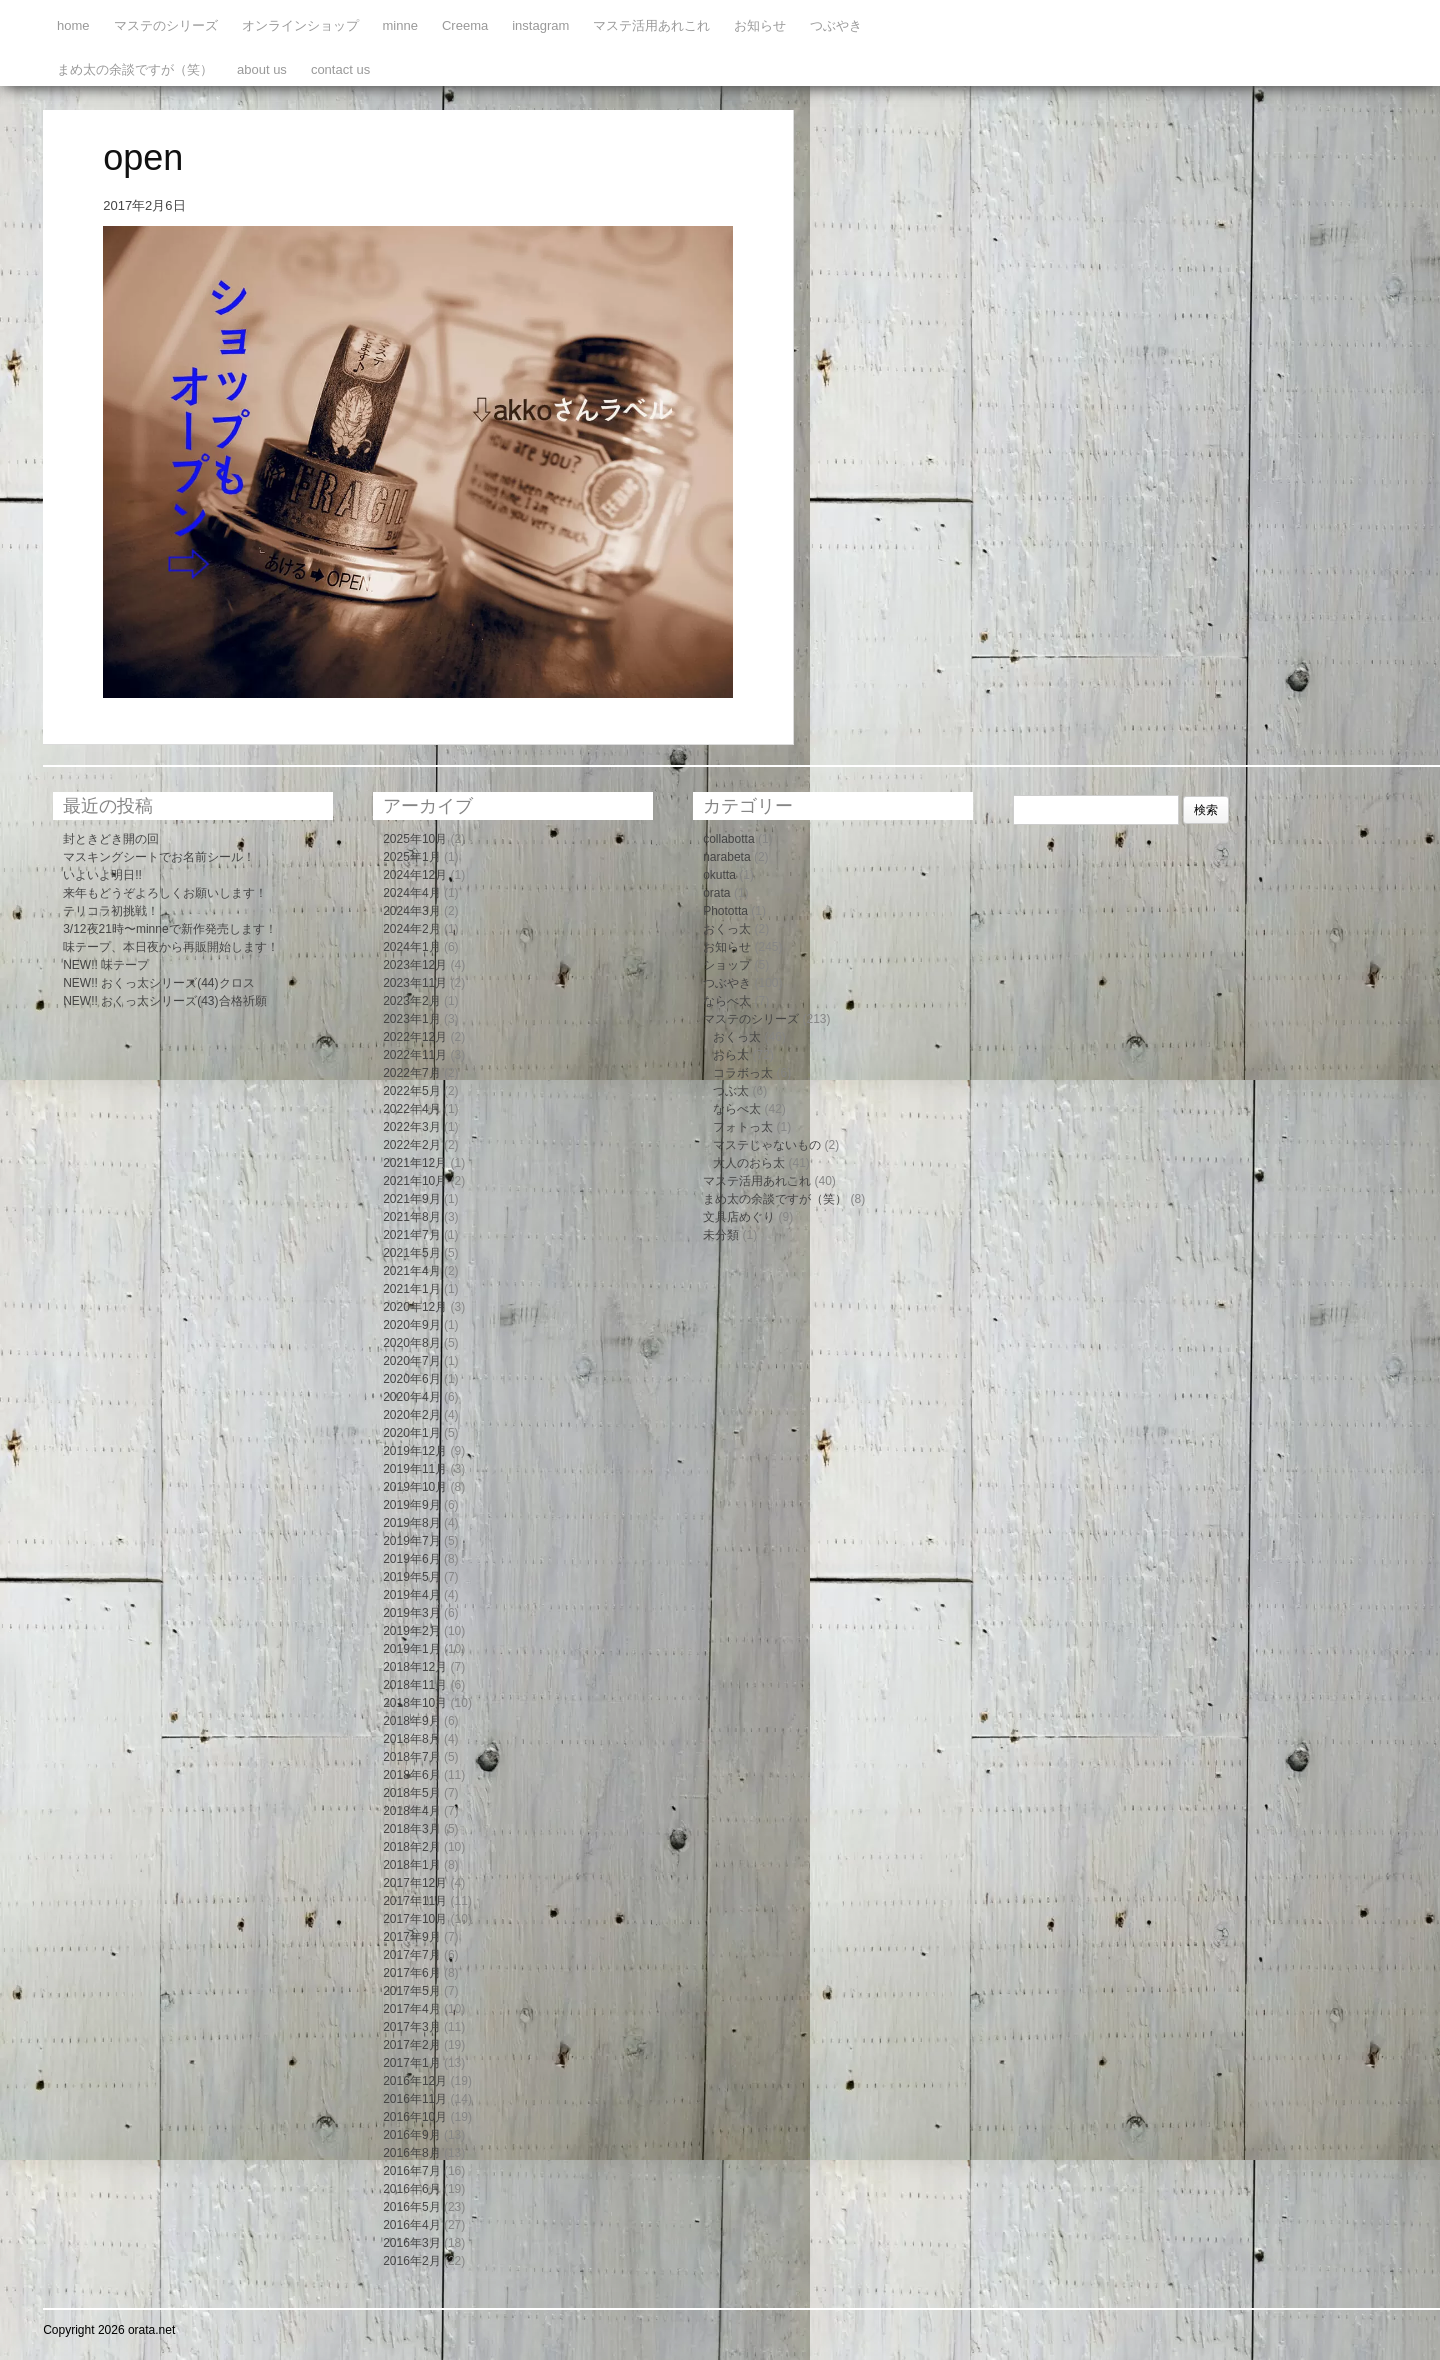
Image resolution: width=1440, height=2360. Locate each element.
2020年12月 (415, 1307)
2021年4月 (411, 1271)
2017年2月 (411, 2045)
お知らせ (760, 25)
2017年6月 (411, 1973)
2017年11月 (415, 1901)
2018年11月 (415, 1685)
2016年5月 (411, 2207)
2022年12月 (415, 1037)
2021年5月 (411, 1253)
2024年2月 (411, 929)
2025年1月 (411, 857)
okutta (719, 875)
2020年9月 (411, 1325)
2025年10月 (415, 839)
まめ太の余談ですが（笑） (135, 69)
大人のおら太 (749, 1163)
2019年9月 (411, 1505)
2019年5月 (411, 1577)
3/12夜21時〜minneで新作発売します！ (169, 929)
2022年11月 (415, 1055)
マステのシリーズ (166, 25)
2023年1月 (411, 1019)
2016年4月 (411, 2225)
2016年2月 (411, 2261)
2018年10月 (415, 1703)
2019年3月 (411, 1613)
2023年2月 (411, 1001)
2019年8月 (411, 1523)
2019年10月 (415, 1487)
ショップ (727, 965)
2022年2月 (411, 1145)
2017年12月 (415, 1883)
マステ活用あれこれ (651, 25)
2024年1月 (411, 947)
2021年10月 (415, 1181)
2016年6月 (411, 2189)
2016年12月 (415, 2081)
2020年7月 (411, 1361)
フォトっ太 (743, 1127)
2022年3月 (411, 1127)
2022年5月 (411, 1091)
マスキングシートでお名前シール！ (159, 857)
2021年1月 (411, 1289)
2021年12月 (415, 1163)
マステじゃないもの (767, 1145)
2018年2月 (411, 1847)
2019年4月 (411, 1595)
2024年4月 (411, 893)
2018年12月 (415, 1667)
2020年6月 (411, 1379)
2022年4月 (411, 1109)
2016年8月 (411, 2153)
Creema (465, 25)
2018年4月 (411, 1811)
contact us (340, 69)
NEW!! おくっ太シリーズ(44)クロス (158, 983)
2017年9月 (411, 1937)
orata (716, 893)
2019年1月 (411, 1649)
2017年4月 (411, 2009)
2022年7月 (411, 1073)
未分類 (721, 1235)
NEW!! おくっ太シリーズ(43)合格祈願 (164, 1001)
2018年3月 (411, 1829)
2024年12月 (415, 875)
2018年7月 (411, 1757)
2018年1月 (411, 1865)
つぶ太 (731, 1091)
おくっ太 (727, 929)
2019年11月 (415, 1469)
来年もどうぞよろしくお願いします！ (165, 893)
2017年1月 (411, 2063)
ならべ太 (727, 1001)
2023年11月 (415, 983)
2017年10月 (415, 1919)
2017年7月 (411, 1955)
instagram (540, 25)
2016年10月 (415, 2117)
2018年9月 (411, 1721)
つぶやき (836, 25)
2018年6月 (411, 1775)
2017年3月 (411, 2027)
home (73, 25)
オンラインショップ (300, 25)
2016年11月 (415, 2099)
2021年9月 (411, 1199)
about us (262, 69)
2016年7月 (411, 2171)
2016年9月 (411, 2135)
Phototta (725, 911)
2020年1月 (411, 1433)
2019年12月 (415, 1451)
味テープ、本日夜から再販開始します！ (171, 947)
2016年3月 (411, 2243)
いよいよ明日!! (102, 875)
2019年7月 (411, 1541)
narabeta (726, 857)
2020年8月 (411, 1343)
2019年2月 (411, 1631)
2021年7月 (411, 1235)
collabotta (728, 839)
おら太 (731, 1055)
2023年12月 (415, 965)
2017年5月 (411, 1991)
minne (400, 25)
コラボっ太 (743, 1073)
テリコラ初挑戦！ (111, 911)
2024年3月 (411, 911)
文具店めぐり (739, 1217)
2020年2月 (411, 1415)
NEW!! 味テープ (106, 965)
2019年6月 (411, 1559)
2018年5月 (411, 1793)
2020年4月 (411, 1397)
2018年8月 (411, 1739)
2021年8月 (411, 1217)
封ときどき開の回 (111, 839)
